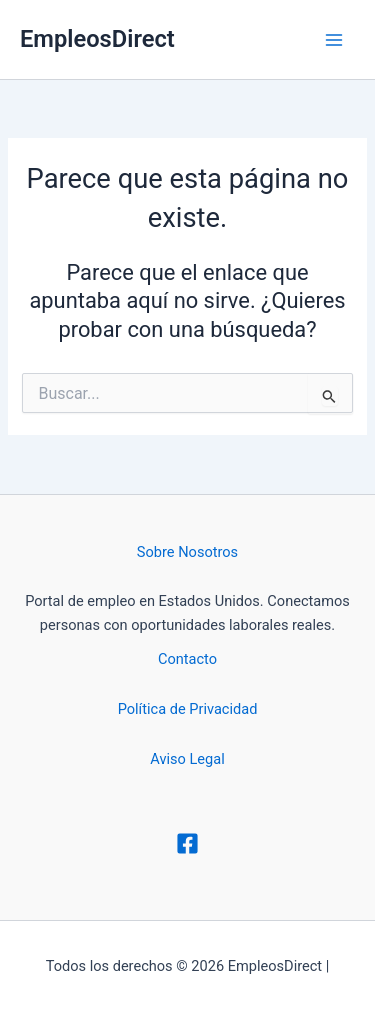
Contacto (187, 659)
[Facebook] (187, 843)
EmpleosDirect (97, 39)
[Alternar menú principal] (334, 40)
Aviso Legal (187, 759)
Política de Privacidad (188, 709)
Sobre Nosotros (187, 552)
